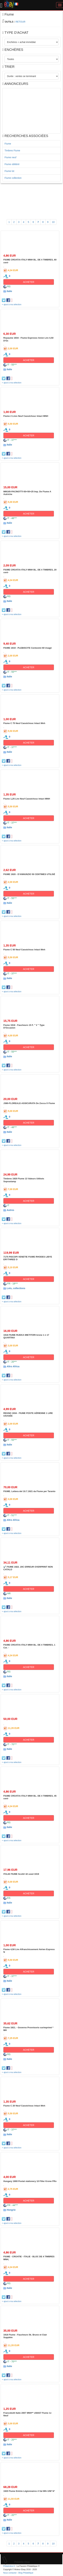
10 (53, 2543)
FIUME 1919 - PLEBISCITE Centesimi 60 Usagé (27, 648)
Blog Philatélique (25, 2573)
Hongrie (11, 2210)
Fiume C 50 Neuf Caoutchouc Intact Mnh (24, 949)
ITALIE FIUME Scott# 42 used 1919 (21, 1874)
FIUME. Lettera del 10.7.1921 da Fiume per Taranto (29, 1491)
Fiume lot (9, 171)
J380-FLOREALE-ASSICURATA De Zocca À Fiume (29, 1103)
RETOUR (20, 21)
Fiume (8, 143)
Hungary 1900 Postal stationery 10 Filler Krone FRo (29, 2181)
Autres (10, 1210)
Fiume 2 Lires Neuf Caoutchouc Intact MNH (25, 416)
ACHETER (28, 282)
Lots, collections (16, 1288)
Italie (9, 291)
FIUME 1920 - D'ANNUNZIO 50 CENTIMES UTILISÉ (29, 874)
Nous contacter (10, 2573)
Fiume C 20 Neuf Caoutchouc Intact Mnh (24, 2105)
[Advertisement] (31, 111)
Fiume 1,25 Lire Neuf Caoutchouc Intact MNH (26, 798)
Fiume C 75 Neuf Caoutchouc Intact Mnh (24, 723)
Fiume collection (13, 178)
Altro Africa (13, 1366)
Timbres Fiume (12, 150)
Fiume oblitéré (12, 164)
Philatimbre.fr (9, 2566)
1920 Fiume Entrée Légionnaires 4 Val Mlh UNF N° (29, 2491)
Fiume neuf (10, 157)
